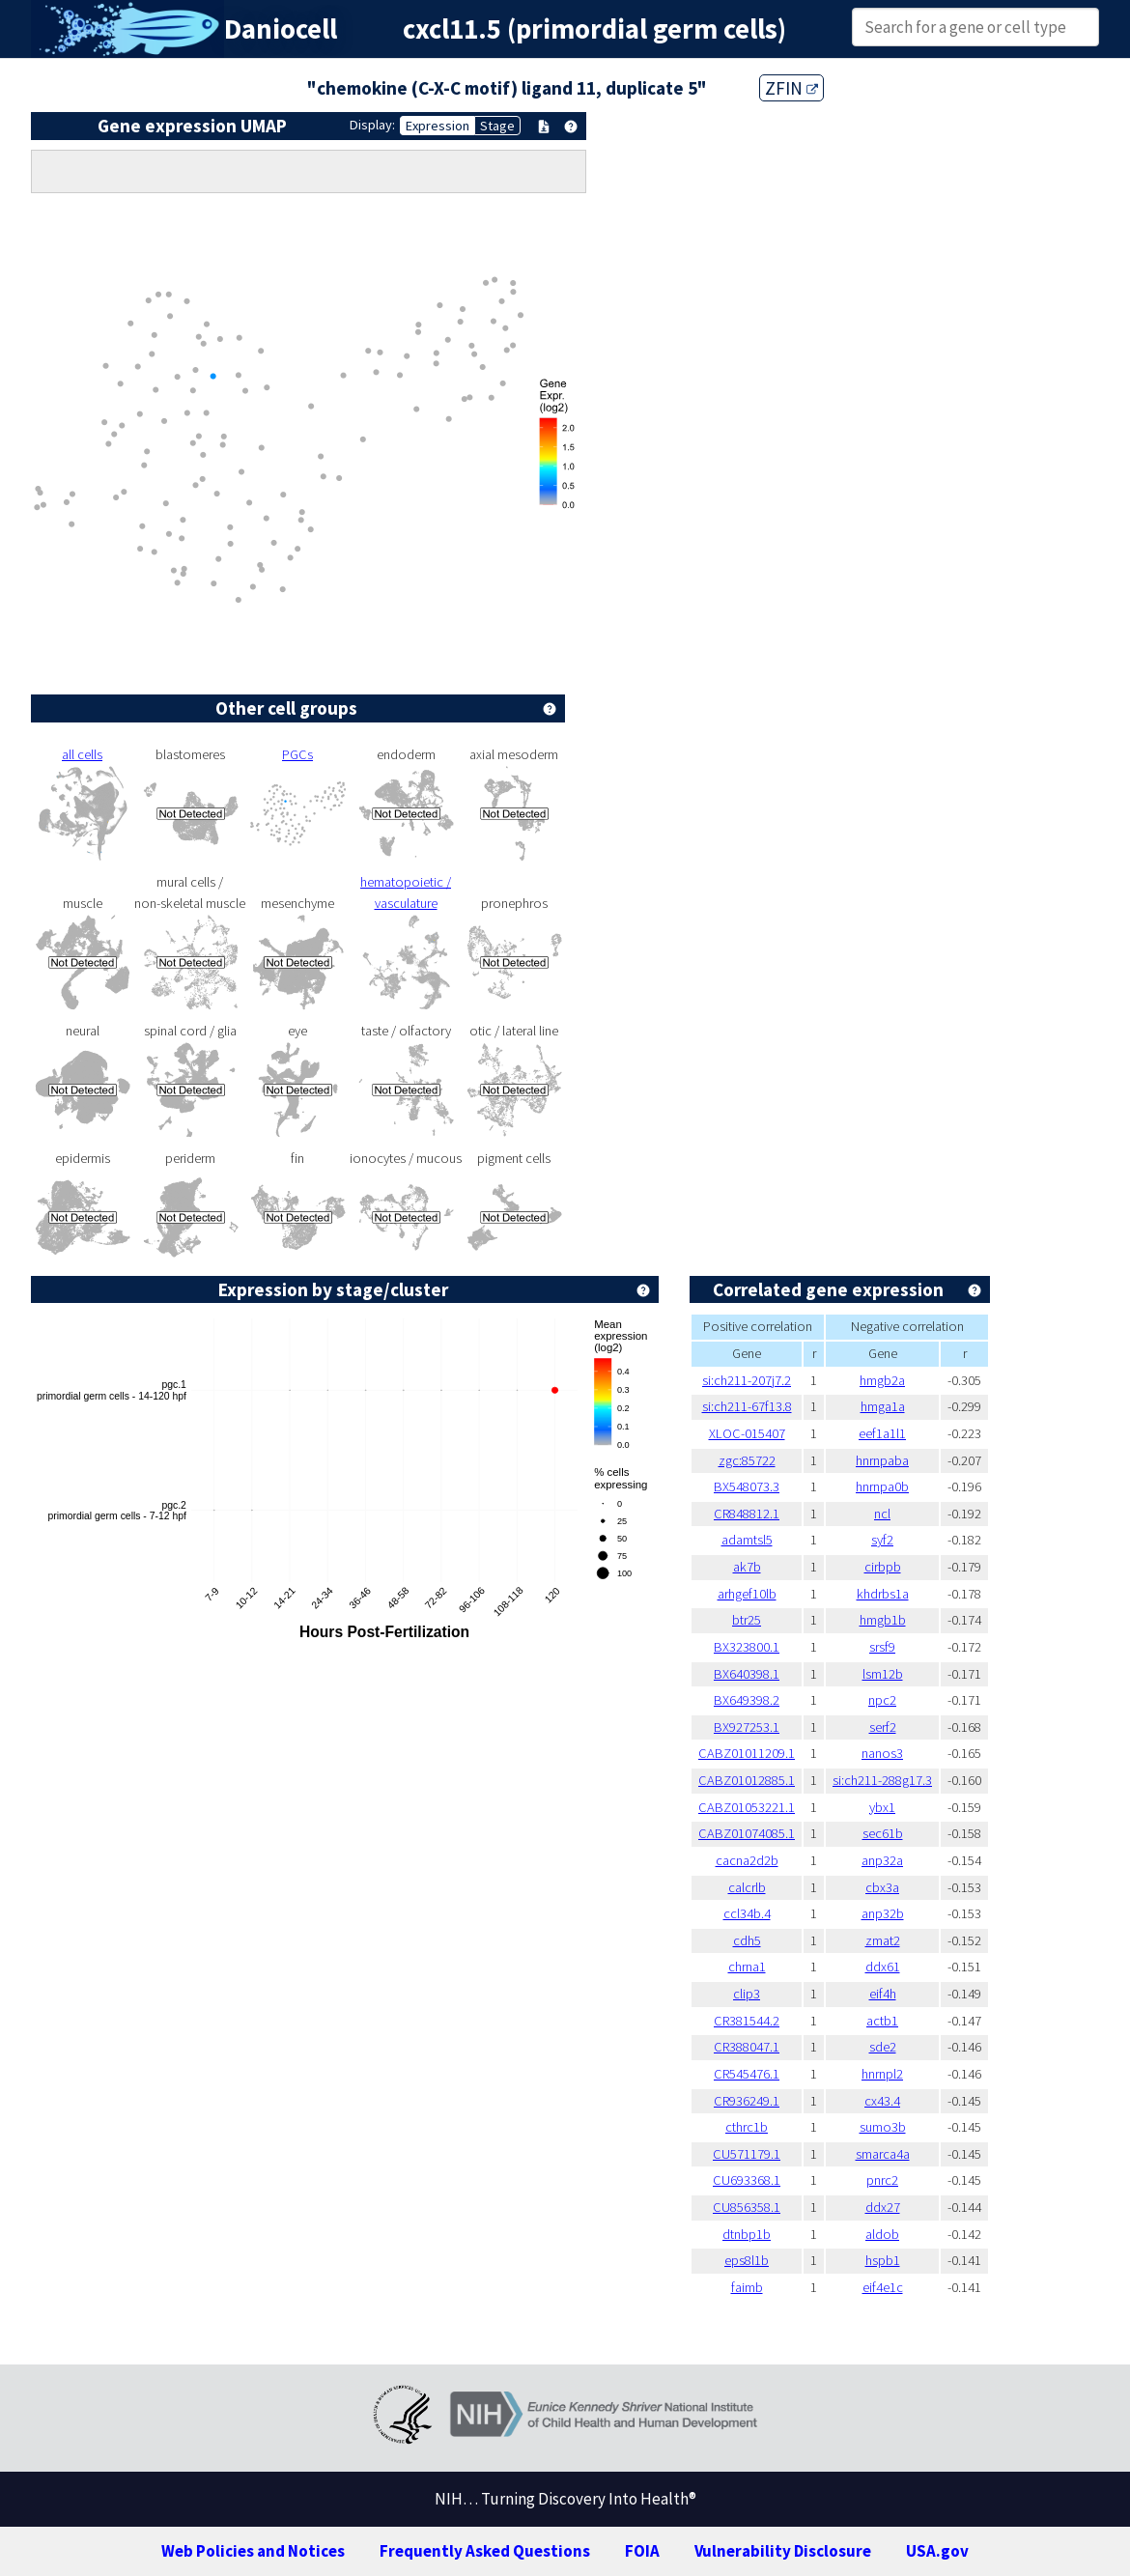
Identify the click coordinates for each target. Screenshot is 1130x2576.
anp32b (883, 1913)
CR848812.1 (746, 1513)
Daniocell (280, 29)
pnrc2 (882, 2180)
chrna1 (747, 1966)
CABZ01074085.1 (746, 1833)
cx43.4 (882, 2100)
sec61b (882, 1833)
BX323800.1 (746, 1647)
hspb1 (882, 2260)
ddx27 (882, 2207)
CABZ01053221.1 (746, 1807)
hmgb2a (882, 1380)
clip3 (746, 1993)
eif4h (882, 1993)
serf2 (882, 1727)
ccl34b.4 (747, 1913)
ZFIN (791, 87)
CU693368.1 (746, 2180)
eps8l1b (746, 2260)
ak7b (747, 1566)
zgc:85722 (747, 1460)
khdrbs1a (883, 1593)
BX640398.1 (746, 1674)
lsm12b (882, 1674)
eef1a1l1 (882, 1433)
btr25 (746, 1619)
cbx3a (882, 1887)
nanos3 (882, 1753)
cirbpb (882, 1566)
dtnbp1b (746, 2234)
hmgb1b (883, 1619)
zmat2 (882, 1940)
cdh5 (747, 1940)
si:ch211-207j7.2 (746, 1380)
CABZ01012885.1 (746, 1780)
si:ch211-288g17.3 (882, 1780)
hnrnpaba (882, 1460)
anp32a (882, 1860)
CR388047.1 (746, 2046)
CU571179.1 (746, 2154)
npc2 (882, 1700)
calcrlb (747, 1887)
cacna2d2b (747, 1860)
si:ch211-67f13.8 (747, 1406)
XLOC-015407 (747, 1433)
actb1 (882, 2020)
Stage (497, 125)
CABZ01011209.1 (746, 1753)
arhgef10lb (747, 1593)
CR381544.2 (746, 2020)
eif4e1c (882, 2287)
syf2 (882, 1539)
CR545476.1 (746, 2073)
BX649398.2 (746, 1700)
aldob (882, 2234)
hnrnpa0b (882, 1486)
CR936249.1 (746, 2100)
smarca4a (883, 2154)
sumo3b (883, 2127)
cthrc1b (746, 2127)
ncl (882, 1513)
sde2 (882, 2046)
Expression (437, 125)
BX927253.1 (746, 1727)
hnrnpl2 (882, 2073)
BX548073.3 (746, 1486)
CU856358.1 (746, 2207)
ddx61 (882, 1966)
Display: (372, 124)
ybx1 (882, 1807)
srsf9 (882, 1647)
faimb (747, 2287)
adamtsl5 (747, 1539)
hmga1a (883, 1406)
